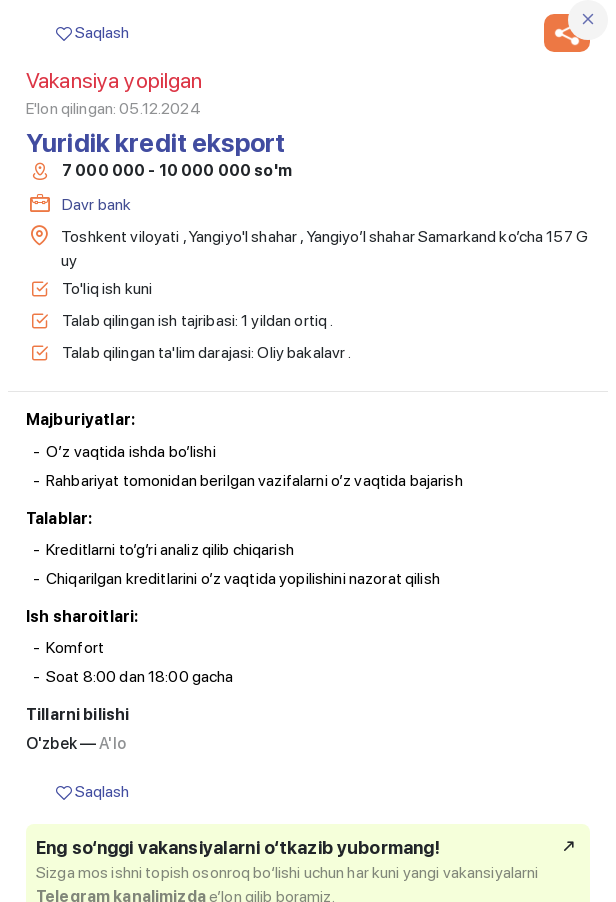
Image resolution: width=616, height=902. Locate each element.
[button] (567, 33)
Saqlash (92, 32)
